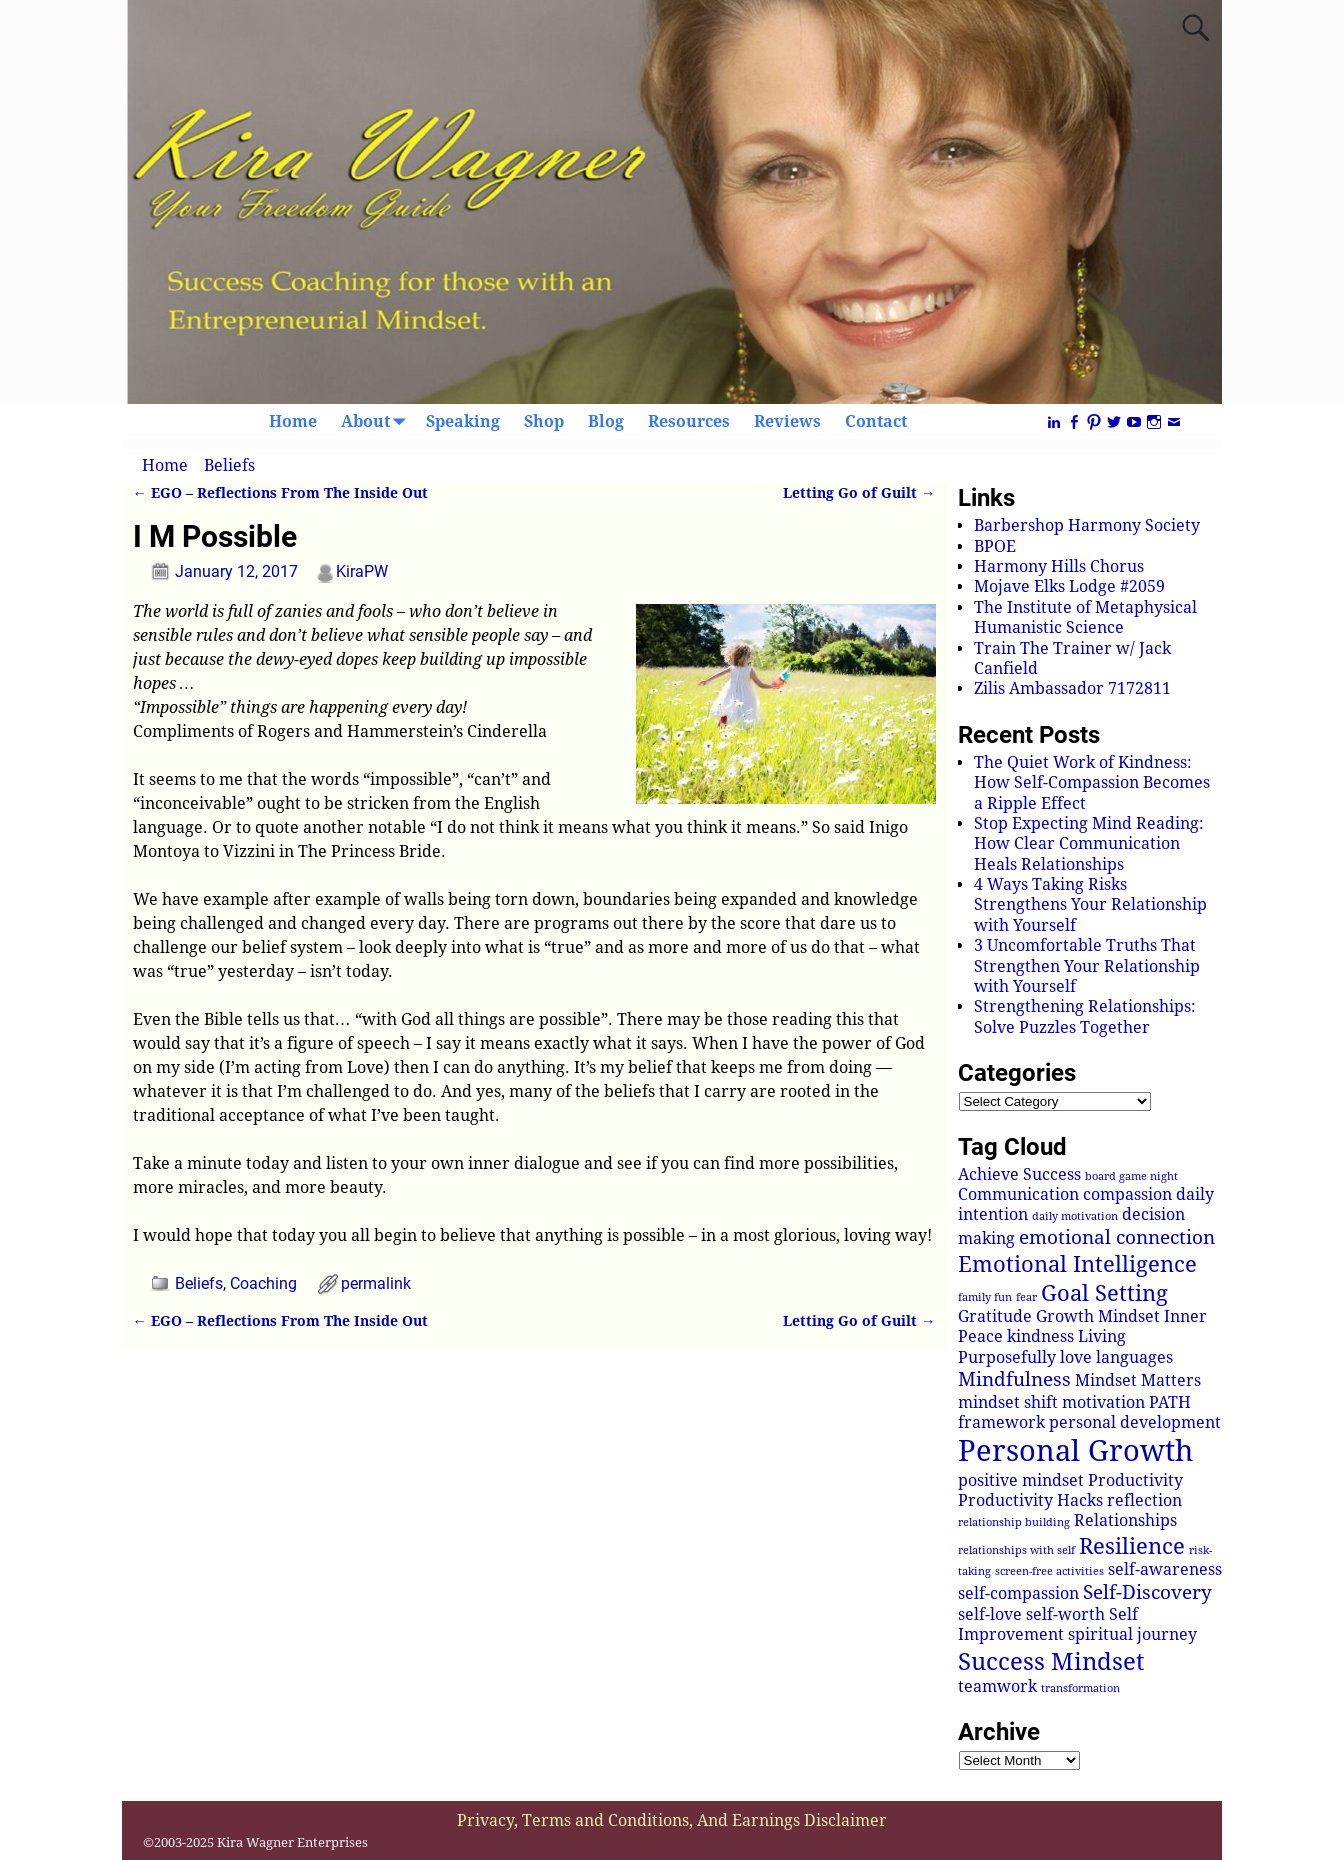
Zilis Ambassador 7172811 (1072, 688)
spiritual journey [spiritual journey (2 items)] (1132, 1634)
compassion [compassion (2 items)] (1127, 1194)
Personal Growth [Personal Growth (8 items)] (1075, 1451)
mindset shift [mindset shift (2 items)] (1008, 1402)
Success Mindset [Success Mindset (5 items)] (1051, 1661)
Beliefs (229, 465)
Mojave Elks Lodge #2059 (1069, 586)
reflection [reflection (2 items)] (1144, 1500)
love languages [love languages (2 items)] (1116, 1357)
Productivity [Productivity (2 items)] (1135, 1480)
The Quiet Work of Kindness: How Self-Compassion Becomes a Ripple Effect (1092, 783)
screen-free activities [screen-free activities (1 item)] (1049, 1571)
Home (293, 421)
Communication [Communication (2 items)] (1018, 1194)
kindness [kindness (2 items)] (1040, 1336)
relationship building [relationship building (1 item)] (1014, 1522)
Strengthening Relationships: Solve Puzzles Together (1085, 1016)
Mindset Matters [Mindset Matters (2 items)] (1138, 1380)
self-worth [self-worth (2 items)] (1065, 1614)
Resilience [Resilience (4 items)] (1132, 1546)
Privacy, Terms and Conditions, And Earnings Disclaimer (672, 1820)
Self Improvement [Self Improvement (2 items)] (1048, 1624)
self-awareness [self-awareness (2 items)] (1165, 1569)
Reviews (787, 421)
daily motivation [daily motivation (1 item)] (1075, 1216)
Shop (544, 421)
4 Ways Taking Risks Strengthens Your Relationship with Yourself (1090, 905)
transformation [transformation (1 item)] (1080, 1688)
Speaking (463, 421)
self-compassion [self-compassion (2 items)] (1018, 1593)
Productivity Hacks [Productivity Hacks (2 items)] (1030, 1500)
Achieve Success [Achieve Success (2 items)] (1019, 1174)
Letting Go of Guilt (859, 493)
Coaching (263, 1283)
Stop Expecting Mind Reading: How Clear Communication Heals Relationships (1089, 844)
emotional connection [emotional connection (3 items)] (1117, 1237)
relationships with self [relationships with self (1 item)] (1016, 1550)
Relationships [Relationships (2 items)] (1125, 1520)
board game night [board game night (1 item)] (1131, 1176)
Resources (689, 421)
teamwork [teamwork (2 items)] (997, 1686)
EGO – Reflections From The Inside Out (280, 493)
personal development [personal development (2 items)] (1135, 1422)
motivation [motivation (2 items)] (1103, 1402)
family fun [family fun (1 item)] (985, 1297)
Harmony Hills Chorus (1059, 566)
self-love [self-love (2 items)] (990, 1614)
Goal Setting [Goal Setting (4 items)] (1104, 1293)
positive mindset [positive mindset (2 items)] (1021, 1480)
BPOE (995, 546)
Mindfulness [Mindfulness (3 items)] (1014, 1379)
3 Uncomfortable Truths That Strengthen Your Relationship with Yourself (1087, 966)
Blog (606, 421)
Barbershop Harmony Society (1087, 525)
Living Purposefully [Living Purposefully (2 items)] (1042, 1346)
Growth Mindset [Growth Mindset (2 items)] (1098, 1316)
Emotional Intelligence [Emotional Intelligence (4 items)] (1077, 1264)
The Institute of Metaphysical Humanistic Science (1085, 617)
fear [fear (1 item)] (1026, 1297)
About (377, 421)
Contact (876, 421)
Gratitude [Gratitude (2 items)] (995, 1316)
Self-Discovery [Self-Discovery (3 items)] (1147, 1592)
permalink (376, 1283)
